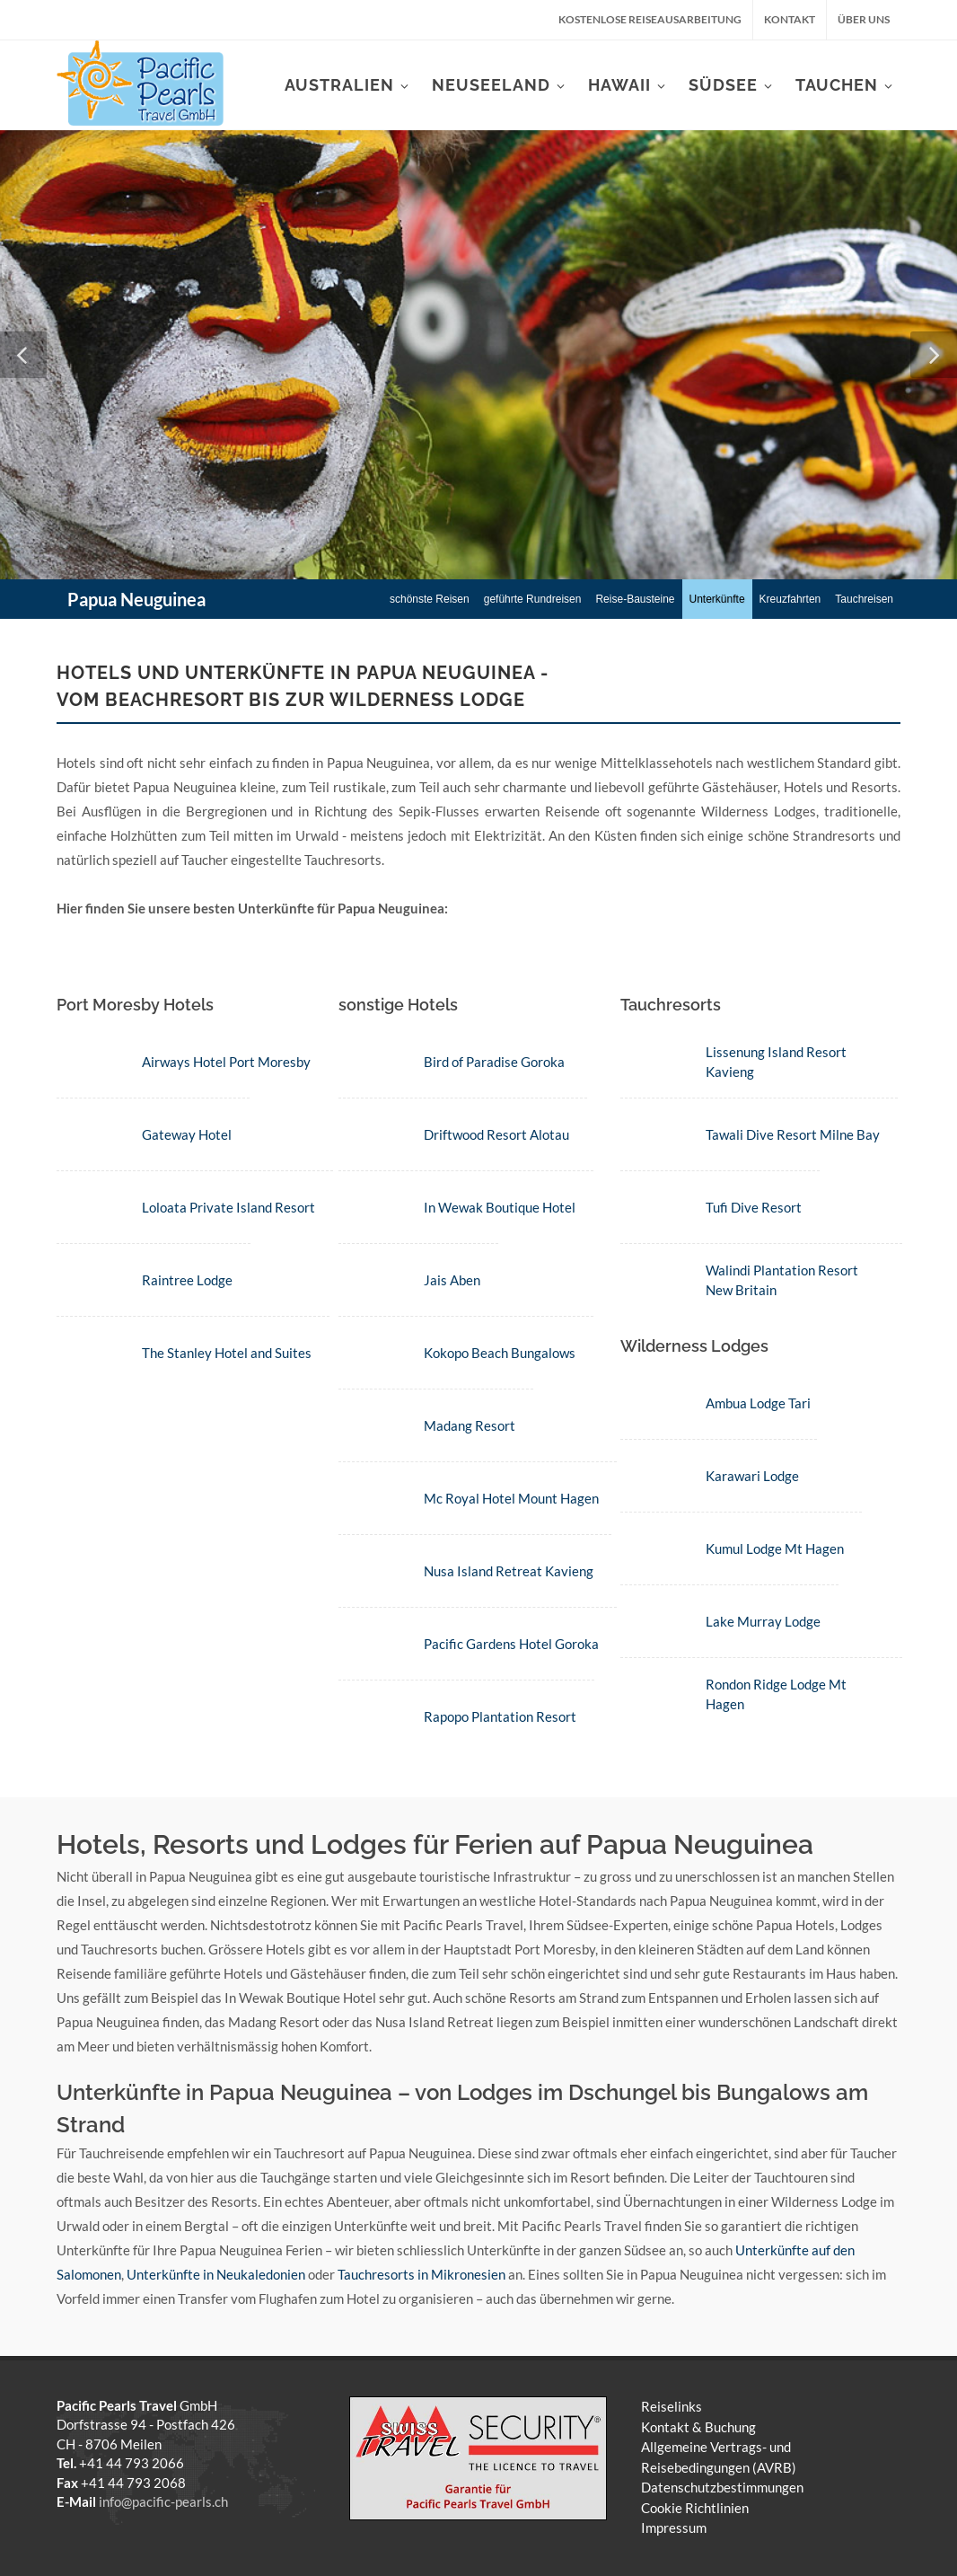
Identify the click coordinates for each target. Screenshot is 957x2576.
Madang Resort (468, 1425)
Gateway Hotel (187, 1134)
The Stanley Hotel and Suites (227, 1353)
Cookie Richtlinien (695, 2508)
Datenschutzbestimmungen (722, 2487)
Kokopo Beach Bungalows (498, 1353)
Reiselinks (671, 2406)
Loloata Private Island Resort (228, 1207)
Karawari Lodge (748, 1476)
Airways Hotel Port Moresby (226, 1062)
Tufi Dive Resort (750, 1207)
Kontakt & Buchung (698, 2427)
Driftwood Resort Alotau (494, 1134)
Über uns (864, 19)
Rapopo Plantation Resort (498, 1716)
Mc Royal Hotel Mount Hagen (509, 1498)
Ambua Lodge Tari (754, 1403)
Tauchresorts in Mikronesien (421, 2274)
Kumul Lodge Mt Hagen (771, 1548)
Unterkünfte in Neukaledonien (216, 2274)
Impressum (674, 2527)
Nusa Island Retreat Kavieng (507, 1571)
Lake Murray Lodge (759, 1621)
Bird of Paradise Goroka (492, 1062)
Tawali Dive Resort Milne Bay (789, 1134)
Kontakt (789, 19)
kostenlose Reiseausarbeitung (650, 19)
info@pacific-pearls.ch (163, 2501)
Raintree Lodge (187, 1280)
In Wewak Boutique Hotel (498, 1207)
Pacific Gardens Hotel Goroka (509, 1644)
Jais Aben (450, 1280)
